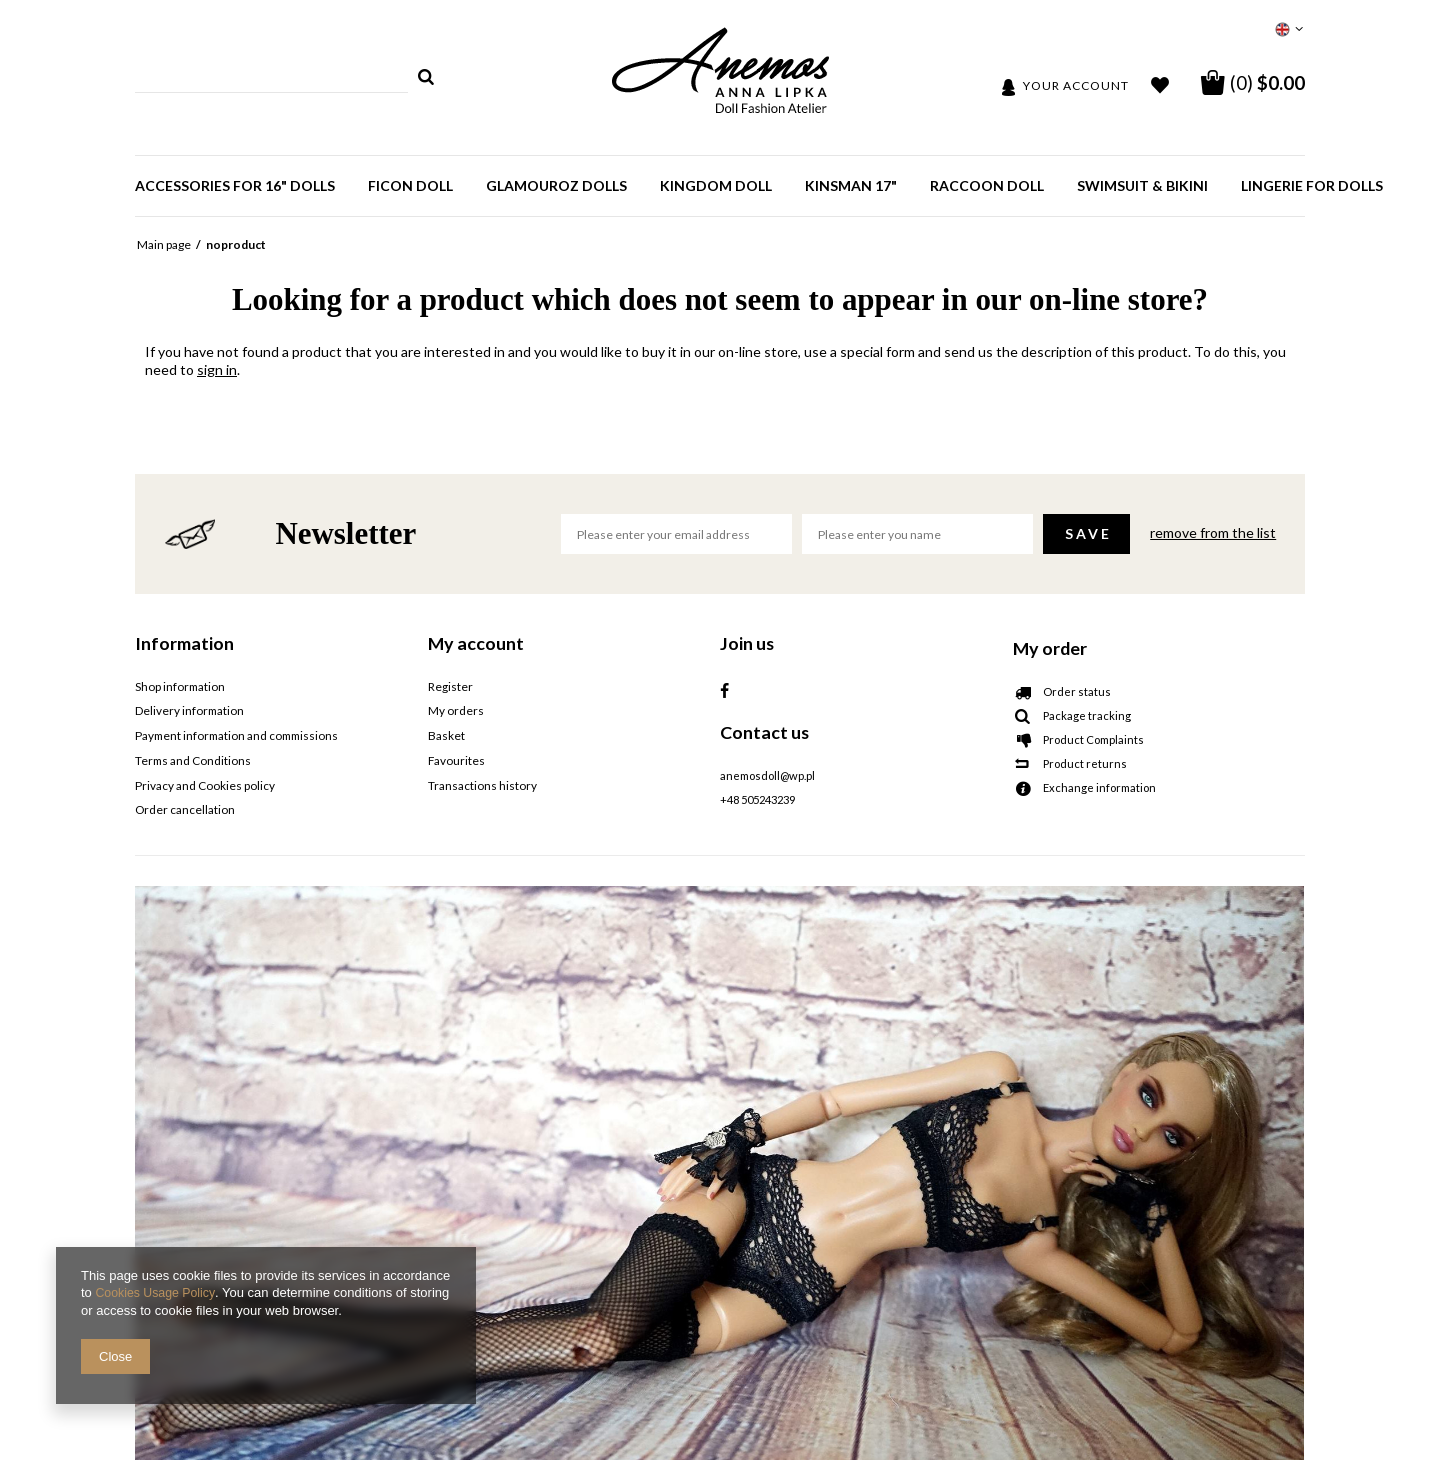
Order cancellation (184, 808)
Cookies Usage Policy (157, 1293)
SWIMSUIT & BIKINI (1142, 185)
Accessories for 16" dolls (235, 185)
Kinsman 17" (851, 185)
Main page (164, 244)
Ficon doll (410, 185)
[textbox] (271, 77)
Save (1088, 533)
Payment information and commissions (234, 735)
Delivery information (188, 711)
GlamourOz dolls (556, 185)
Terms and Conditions (192, 759)
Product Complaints (1093, 740)
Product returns (1085, 764)
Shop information (178, 687)
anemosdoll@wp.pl (767, 776)
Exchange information (1099, 788)
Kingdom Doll (716, 185)
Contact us (764, 732)
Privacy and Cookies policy (203, 783)
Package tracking (1087, 716)
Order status (1077, 692)
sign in (217, 369)
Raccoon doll (987, 185)
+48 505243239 (757, 800)
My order (1050, 648)
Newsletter (345, 533)
